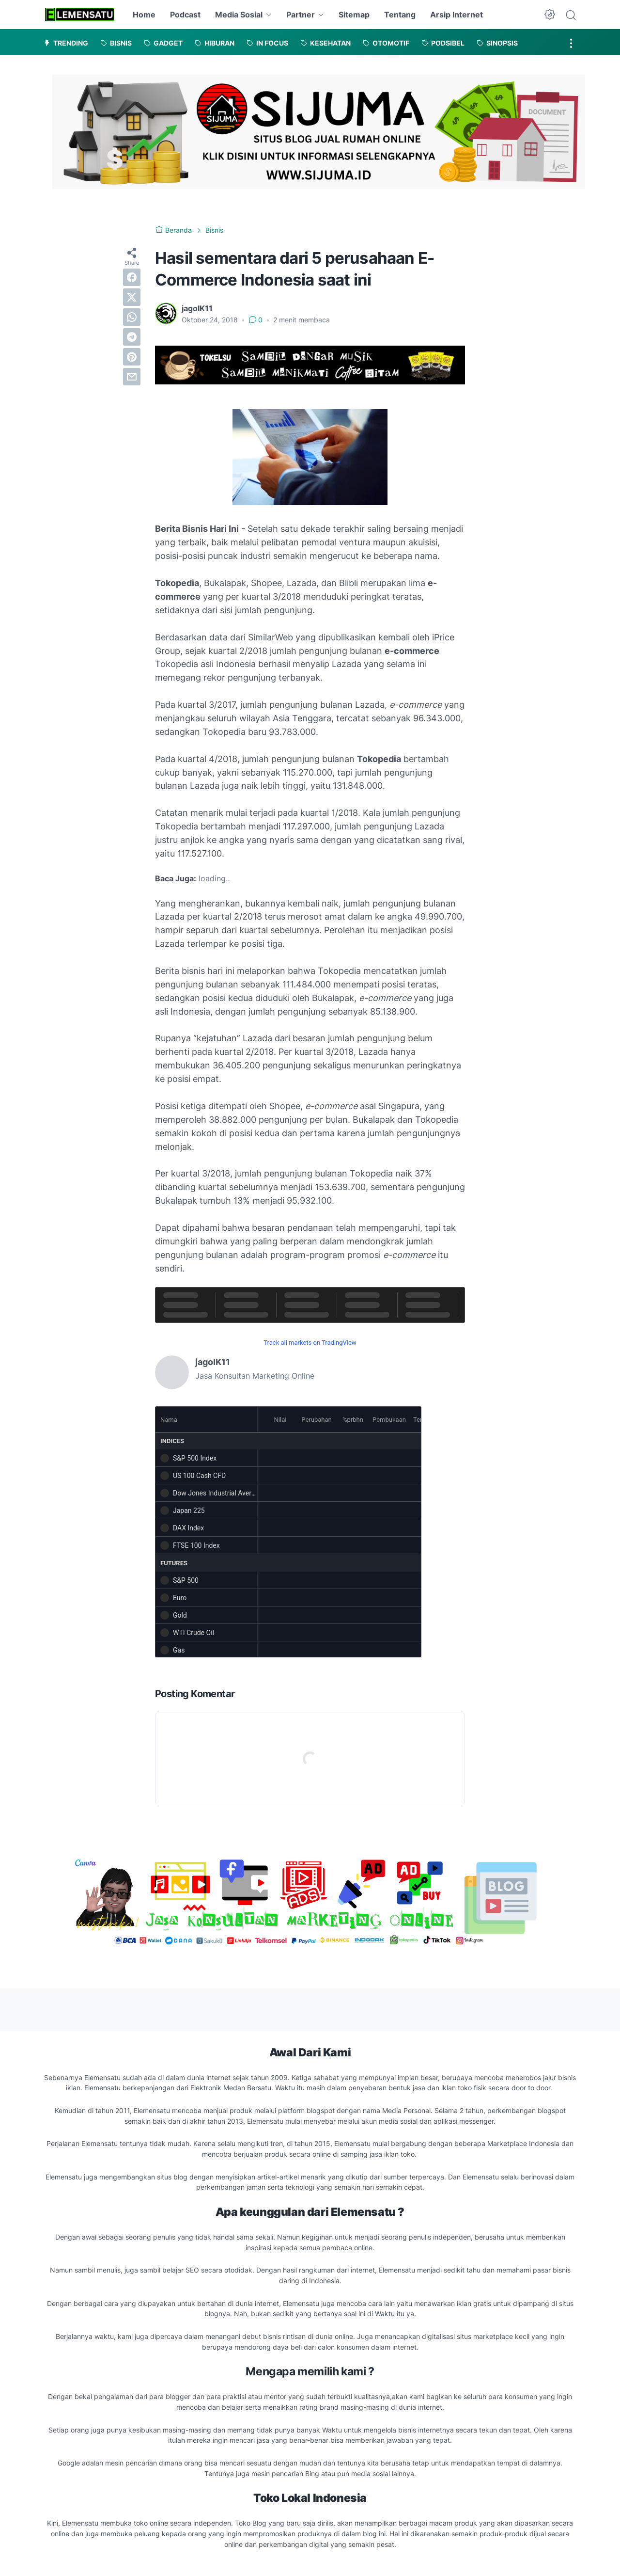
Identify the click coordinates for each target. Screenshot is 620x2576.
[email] (131, 376)
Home (144, 14)
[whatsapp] (131, 317)
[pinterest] (131, 357)
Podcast (185, 14)
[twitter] (131, 297)
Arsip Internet (456, 14)
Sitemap (354, 14)
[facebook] (131, 277)
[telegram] (131, 337)
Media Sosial (239, 14)
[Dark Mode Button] (550, 14)
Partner (300, 14)
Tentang (400, 14)
